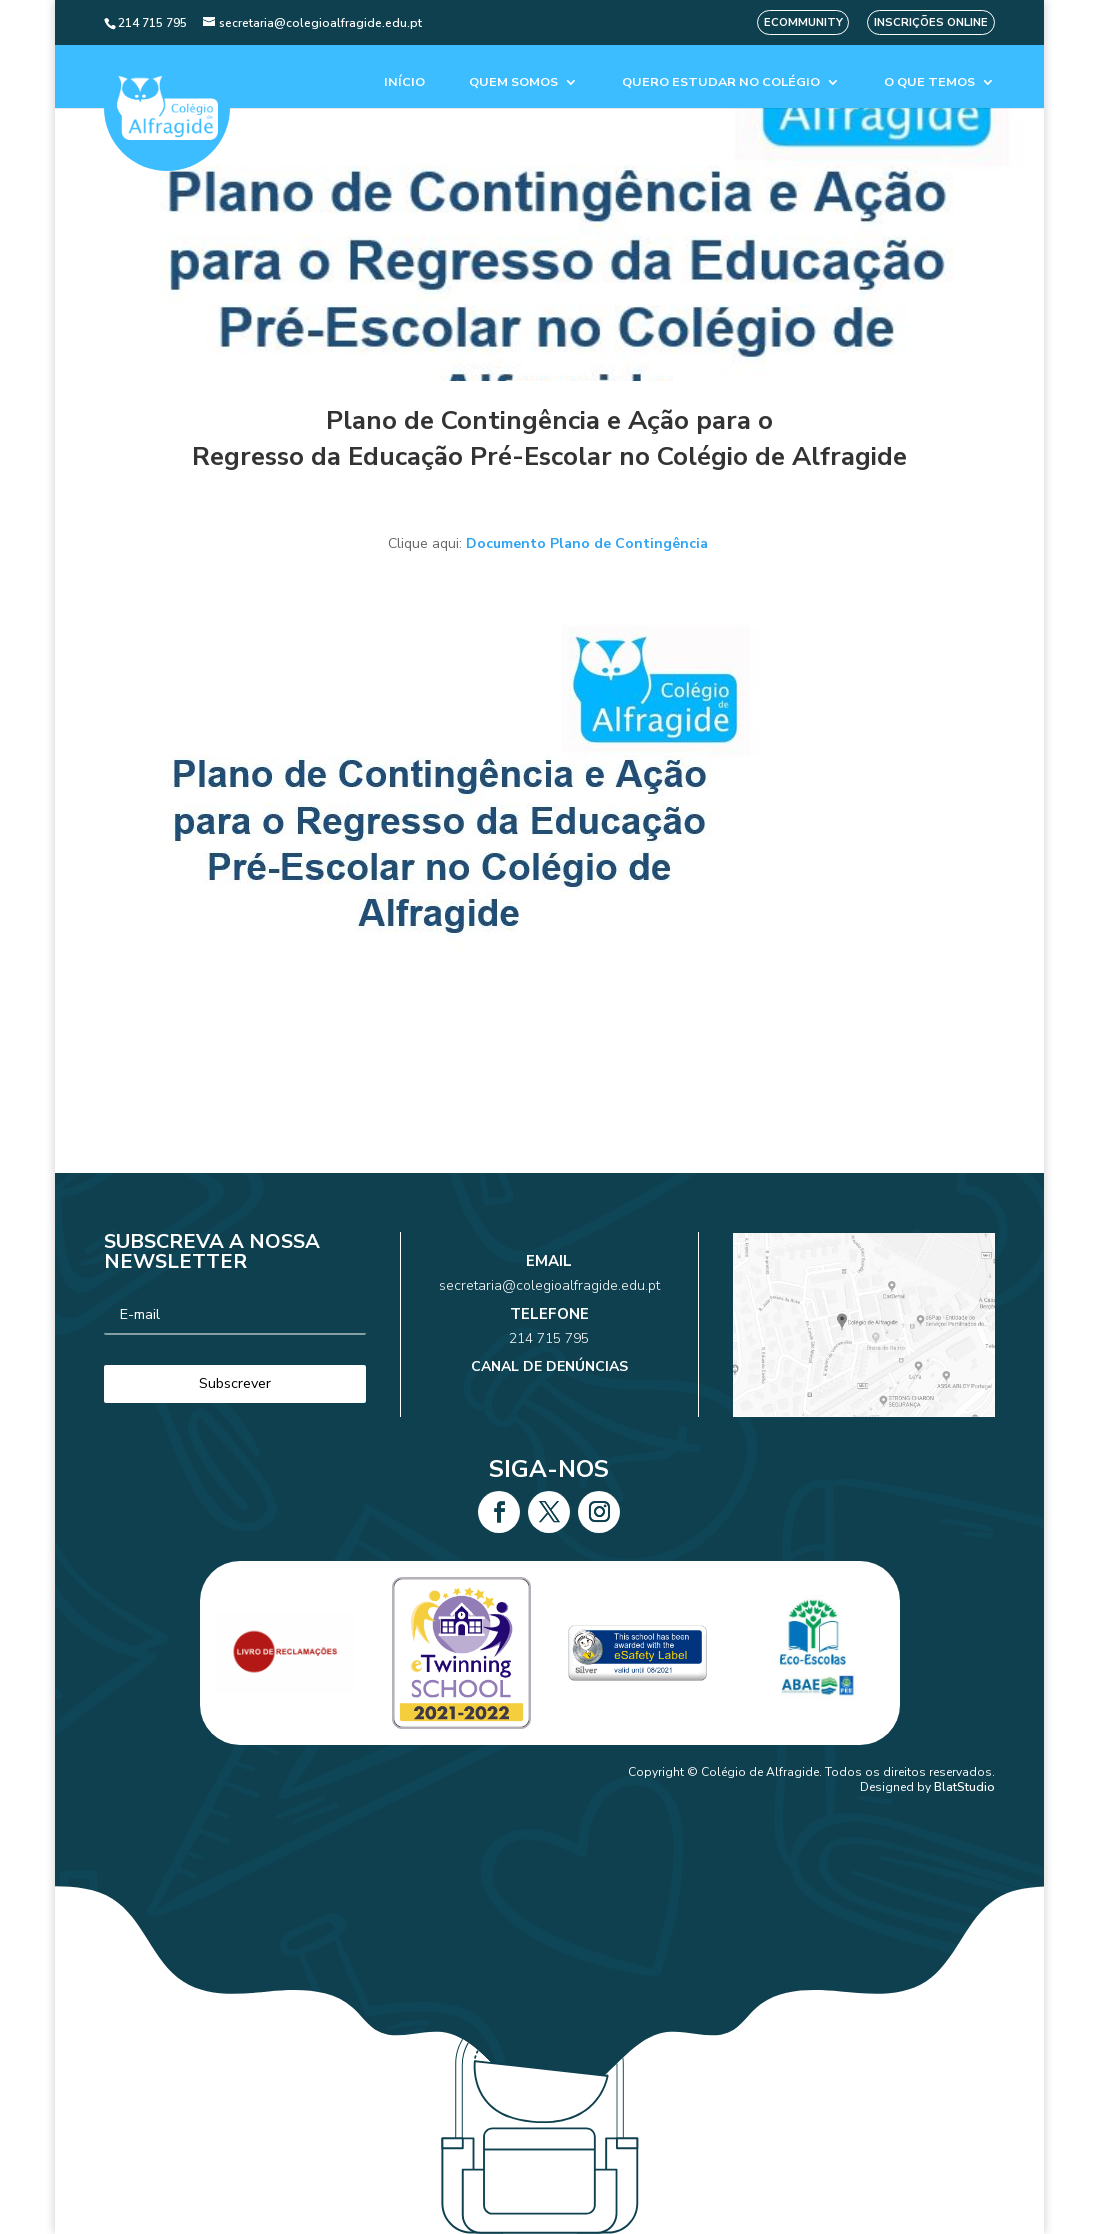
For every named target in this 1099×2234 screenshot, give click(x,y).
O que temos (929, 82)
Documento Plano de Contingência (589, 543)
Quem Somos (513, 82)
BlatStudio (964, 1787)
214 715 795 (549, 1332)
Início (404, 82)
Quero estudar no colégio (721, 82)
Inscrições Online (931, 22)
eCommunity (803, 22)
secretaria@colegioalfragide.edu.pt (549, 1303)
